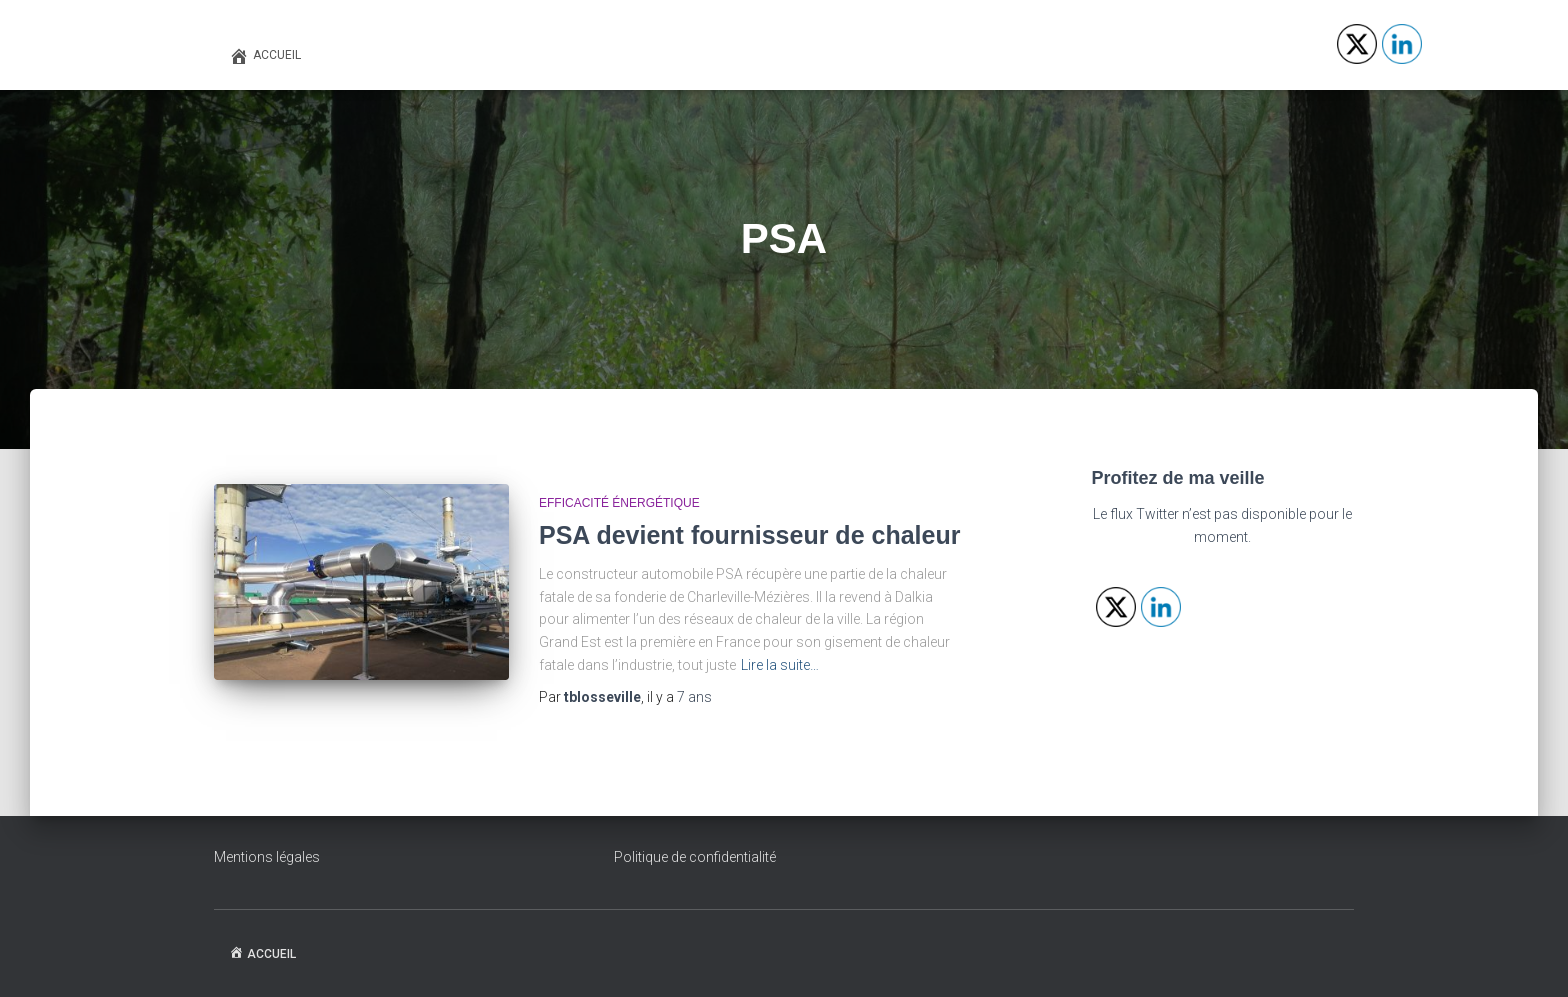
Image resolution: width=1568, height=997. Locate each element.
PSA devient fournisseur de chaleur (749, 535)
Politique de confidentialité (695, 857)
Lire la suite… (780, 665)
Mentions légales (267, 857)
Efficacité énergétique (619, 503)
